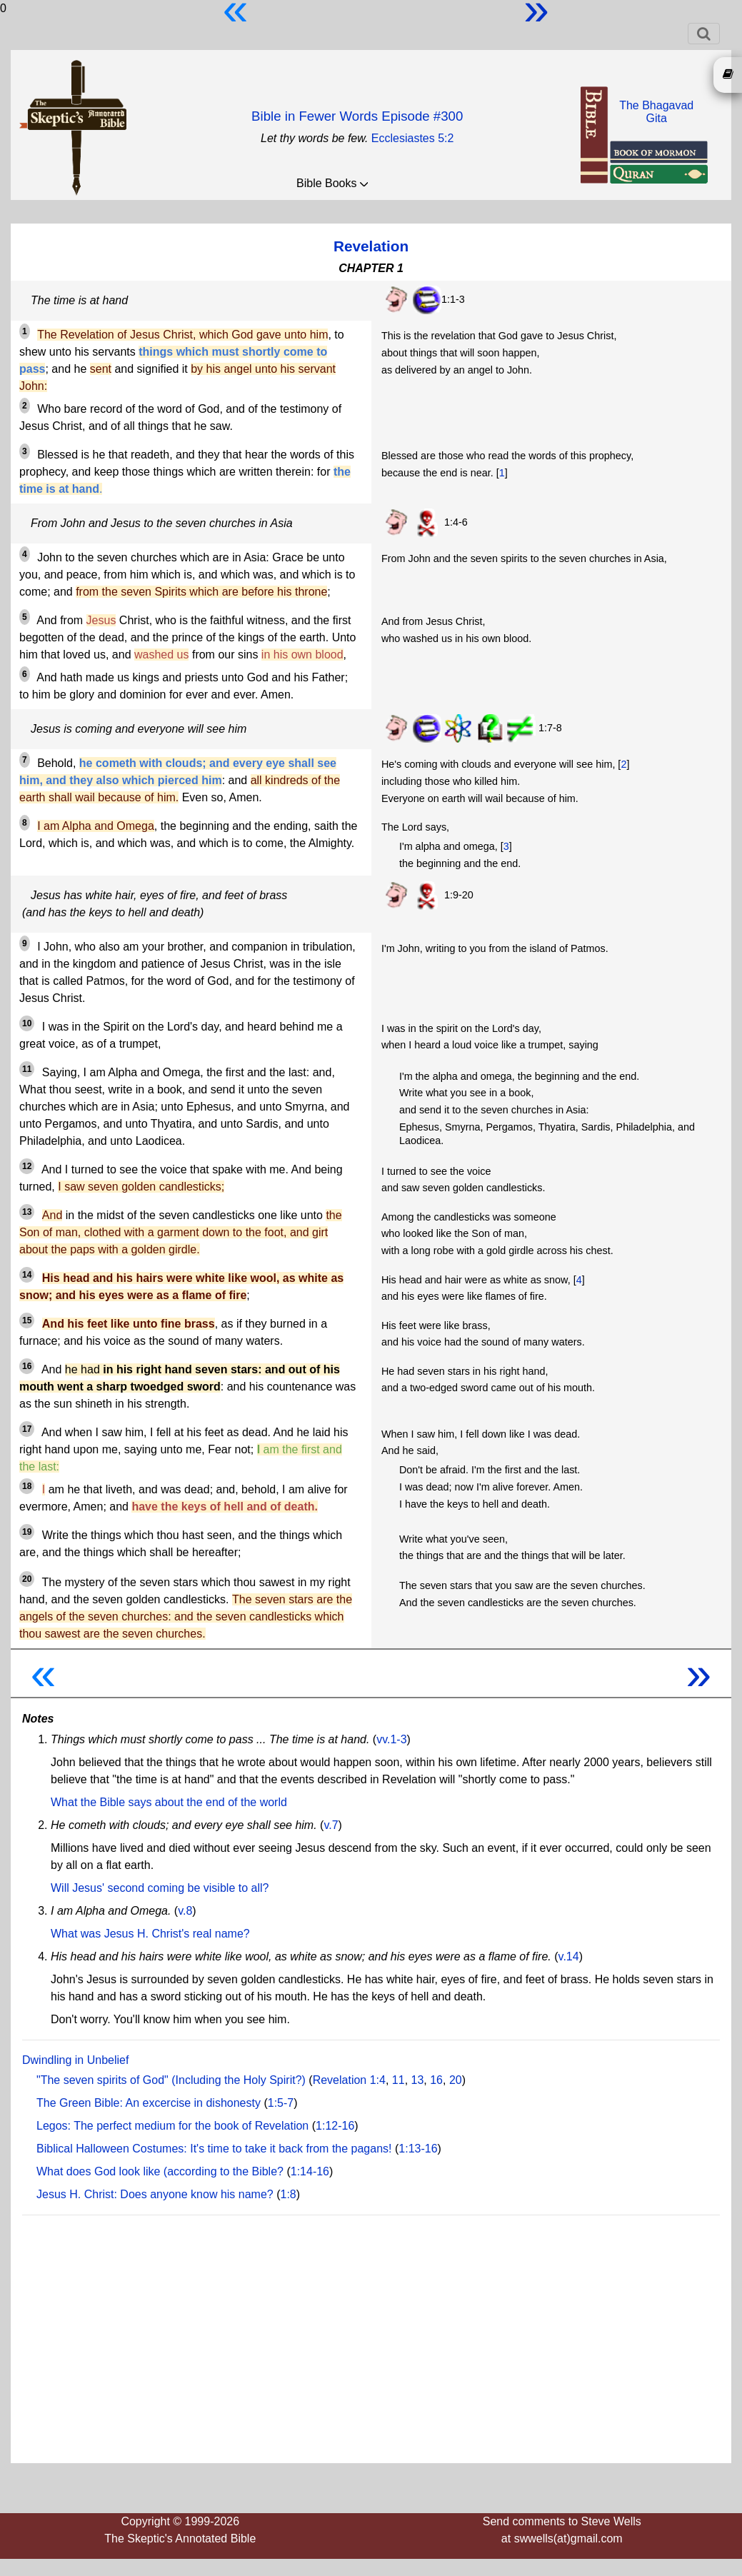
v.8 (185, 1911)
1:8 (288, 2194)
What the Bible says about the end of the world (169, 1802)
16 (26, 1366)
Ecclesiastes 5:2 (412, 138)
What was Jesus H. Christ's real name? (150, 1934)
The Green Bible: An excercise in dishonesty (148, 2103)
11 (26, 1069)
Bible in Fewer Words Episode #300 (357, 116)
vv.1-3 (391, 1739)
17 (26, 1429)
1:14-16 (310, 2171)
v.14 (568, 1956)
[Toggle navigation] (704, 33)
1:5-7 (281, 2103)
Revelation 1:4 (349, 2080)
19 (26, 1532)
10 (26, 1023)
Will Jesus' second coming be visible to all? (160, 1888)
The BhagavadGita (656, 111)
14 (26, 1275)
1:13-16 (417, 2149)
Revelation (371, 246)
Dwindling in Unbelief (75, 2060)
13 (26, 1212)
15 (26, 1320)
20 (26, 1579)
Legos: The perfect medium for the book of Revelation (172, 2126)
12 (26, 1166)
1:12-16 (335, 2126)
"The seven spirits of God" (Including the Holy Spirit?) (171, 2080)
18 (26, 1486)
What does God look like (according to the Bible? (160, 2171)
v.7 (331, 1825)
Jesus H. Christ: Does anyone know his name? (155, 2194)
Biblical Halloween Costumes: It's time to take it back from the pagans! (214, 2149)
